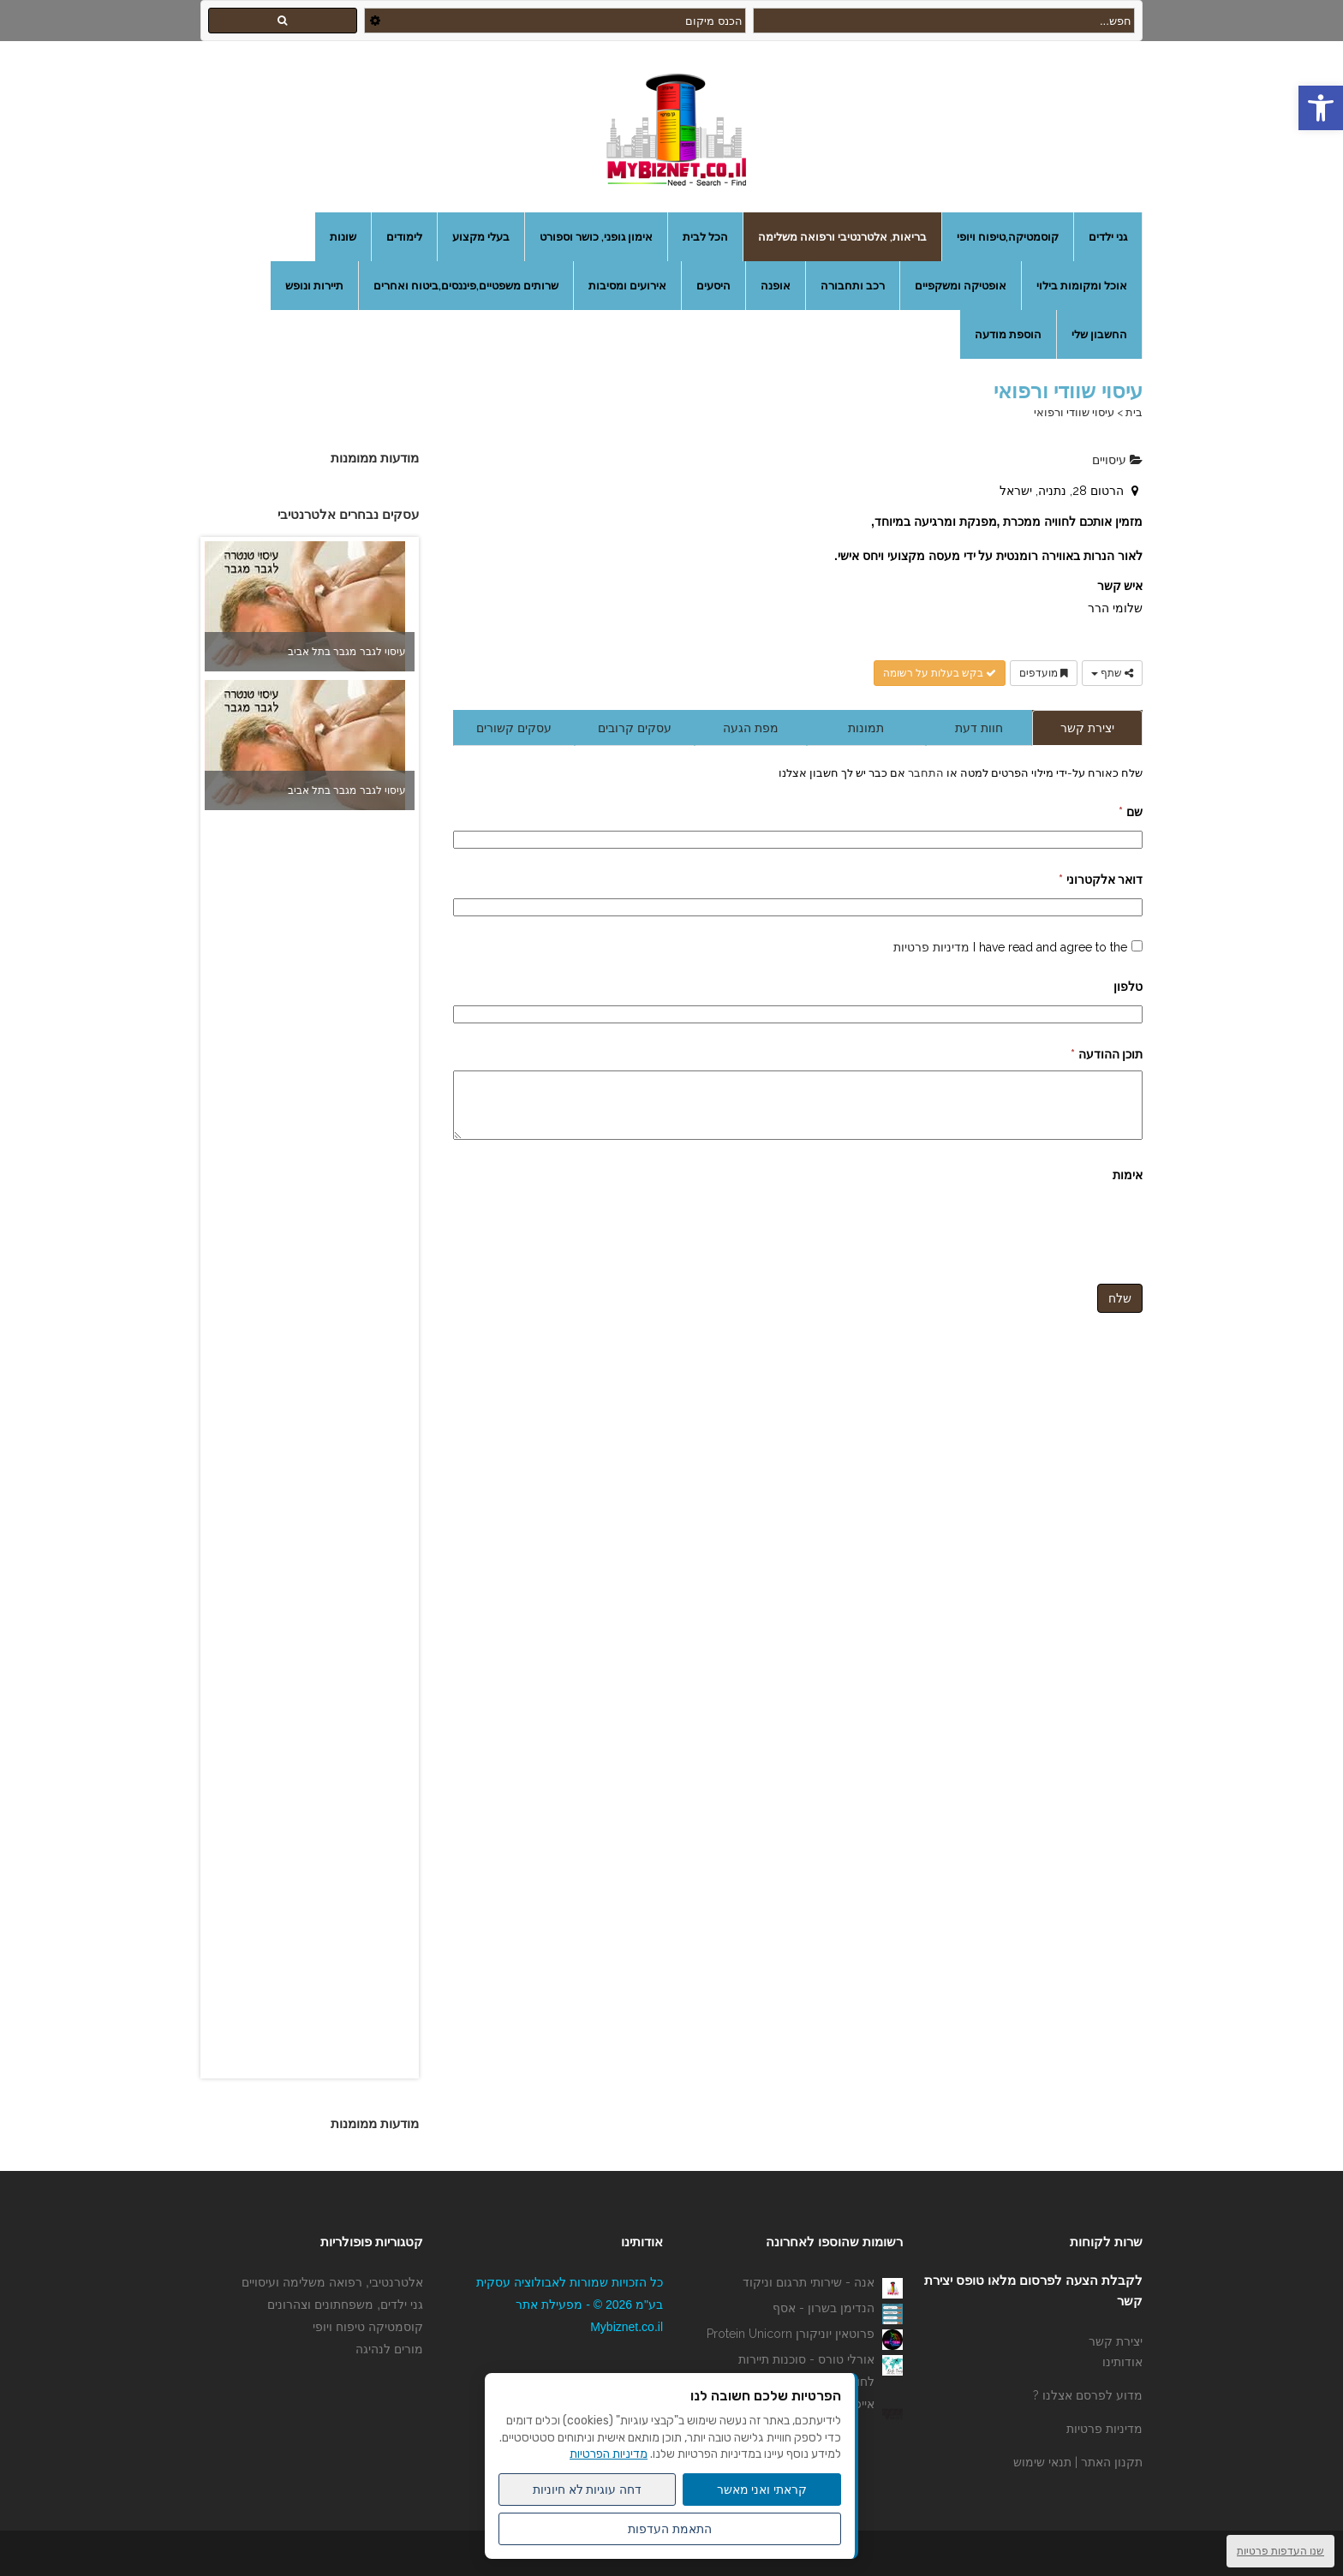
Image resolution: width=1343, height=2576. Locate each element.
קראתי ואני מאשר (762, 2489)
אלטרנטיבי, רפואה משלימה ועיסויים (332, 2282)
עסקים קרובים (635, 728)
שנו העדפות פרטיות (1280, 2551)
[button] (1320, 108)
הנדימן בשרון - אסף (823, 2308)
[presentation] (1012, 1237)
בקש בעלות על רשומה (939, 673)
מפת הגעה (751, 728)
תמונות (866, 728)
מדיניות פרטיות (931, 947)
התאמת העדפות (670, 2529)
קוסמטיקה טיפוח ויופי (368, 2327)
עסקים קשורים (514, 728)
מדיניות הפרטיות (609, 2454)
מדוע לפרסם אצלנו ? (1088, 2395)
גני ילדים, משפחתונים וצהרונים (345, 2304)
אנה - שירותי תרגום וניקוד (808, 2282)
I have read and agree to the (1010, 947)
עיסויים (1117, 460)
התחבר (924, 772)
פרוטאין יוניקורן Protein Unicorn (790, 2333)
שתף (1112, 673)
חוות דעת (979, 728)
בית (1134, 412)
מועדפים (1043, 673)
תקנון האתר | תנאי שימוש (1078, 2462)
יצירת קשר (1087, 728)
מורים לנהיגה (389, 2349)
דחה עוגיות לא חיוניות (587, 2489)
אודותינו (1122, 2362)
